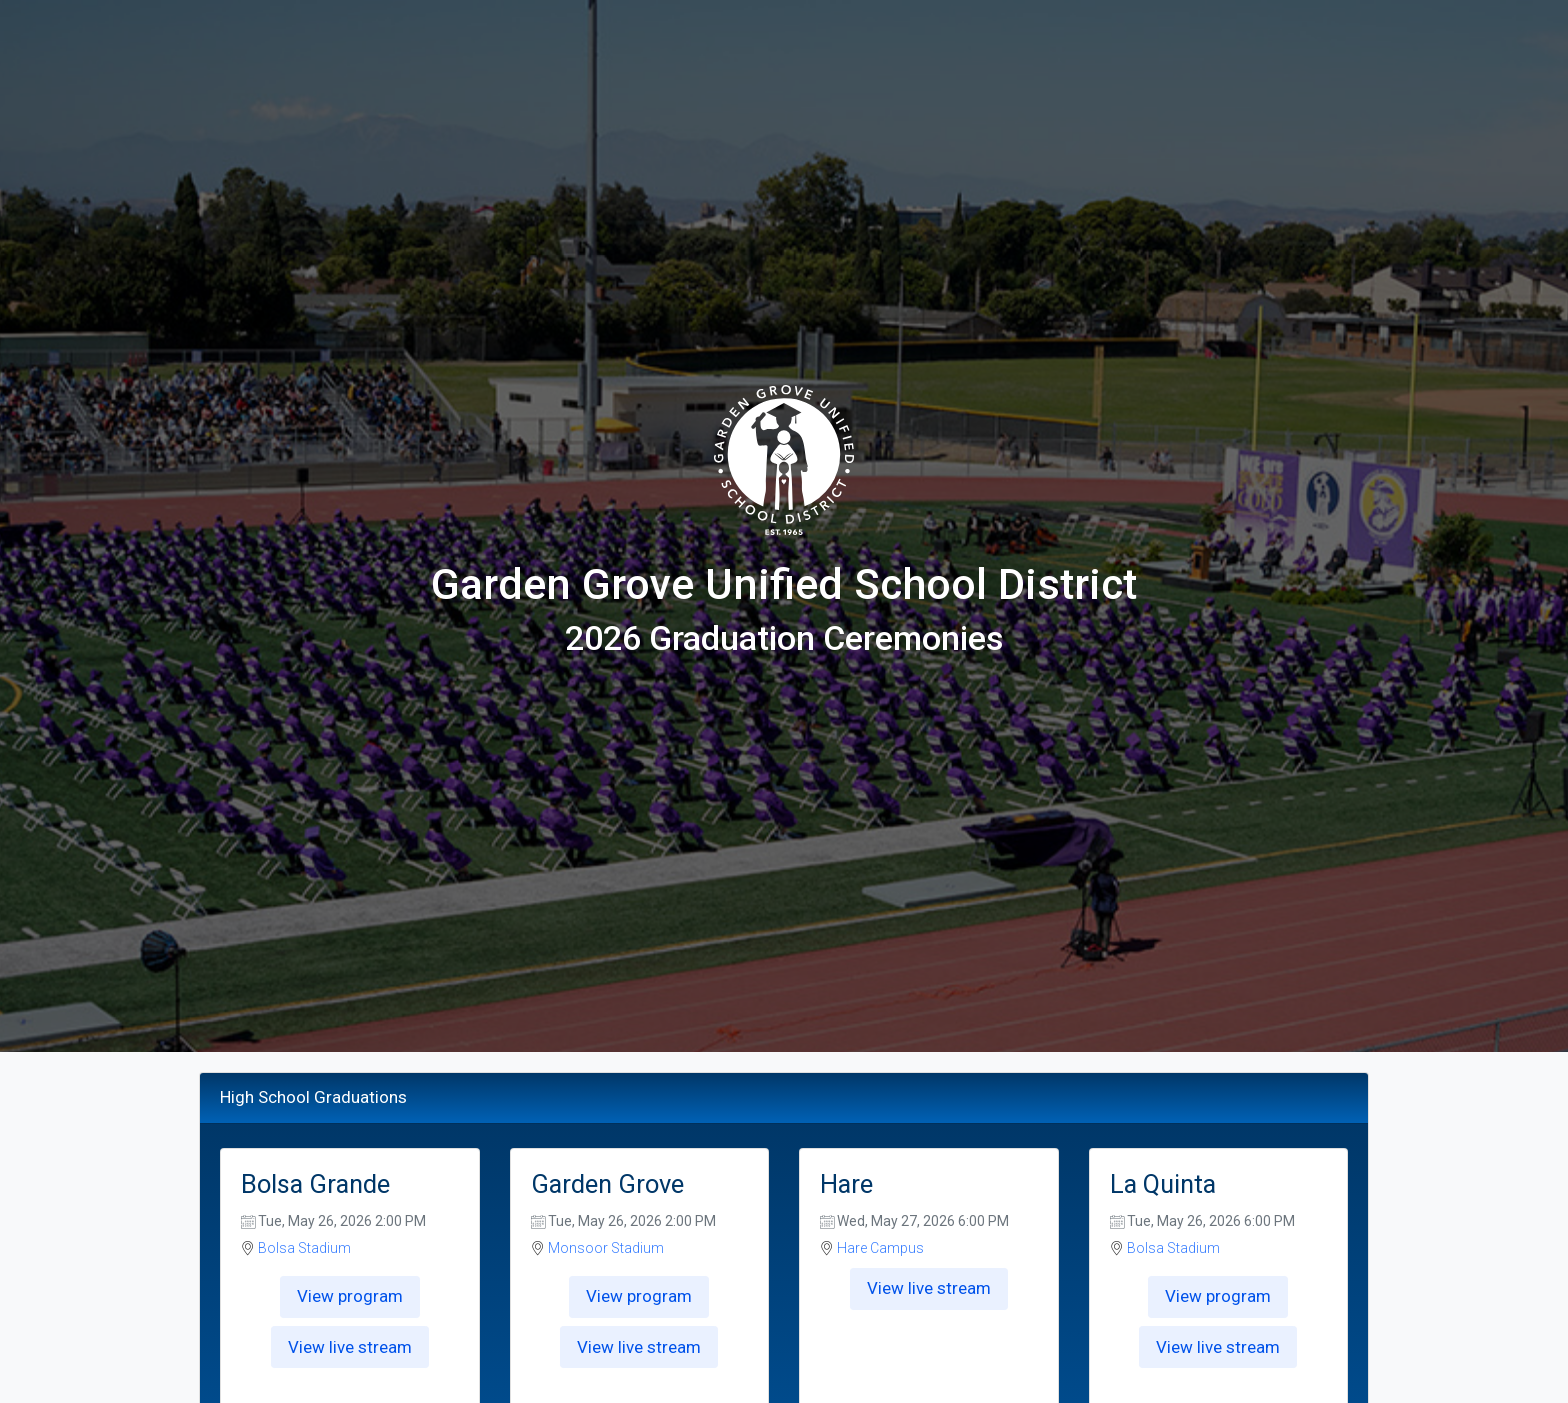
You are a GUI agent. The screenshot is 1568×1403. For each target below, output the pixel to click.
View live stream (350, 1347)
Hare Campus (880, 1248)
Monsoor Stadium (606, 1248)
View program (350, 1296)
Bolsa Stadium (304, 1248)
